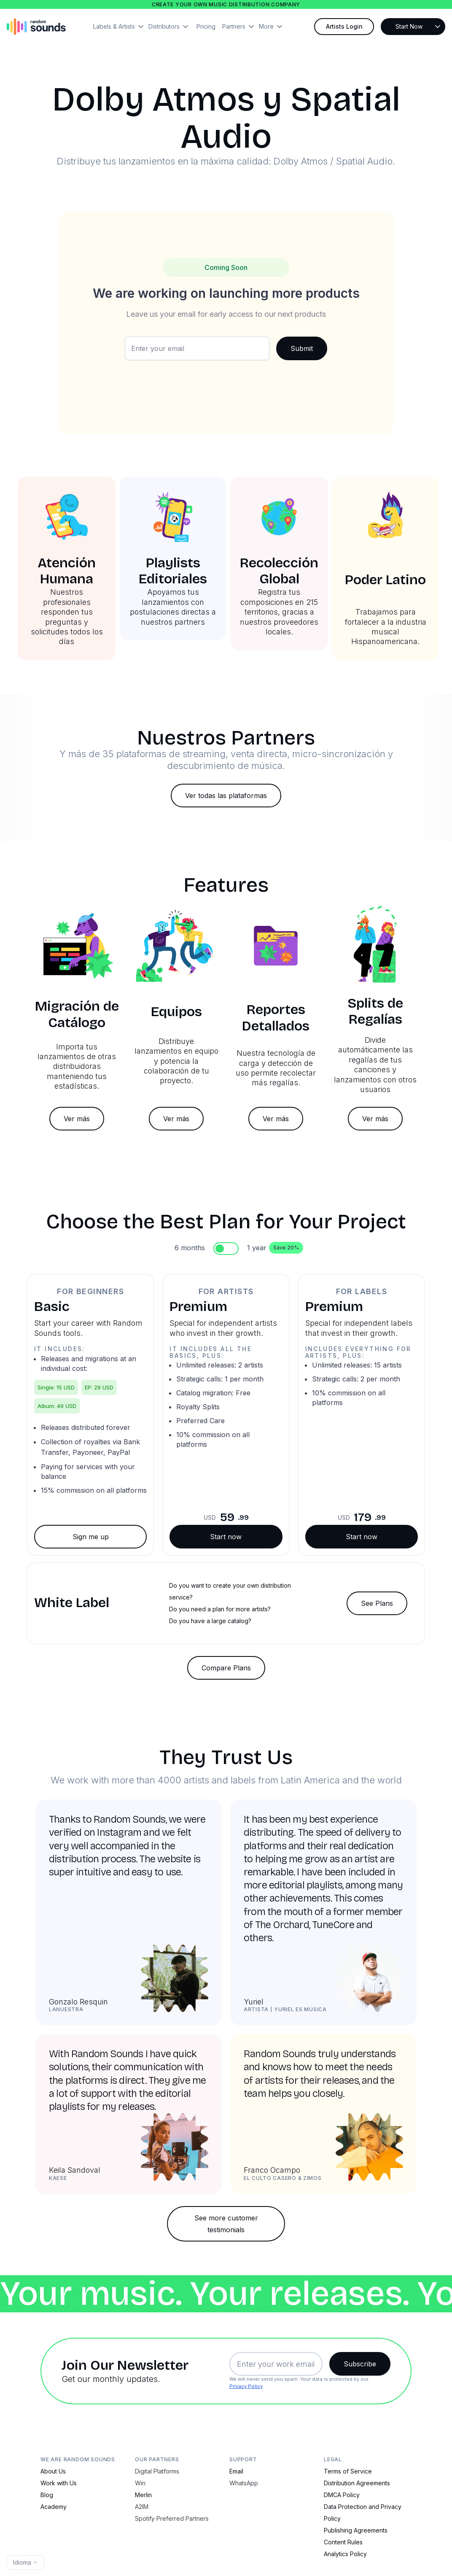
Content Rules (343, 2542)
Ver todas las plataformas (226, 795)
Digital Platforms (157, 2471)
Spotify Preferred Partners (172, 2518)
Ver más (77, 1118)
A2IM (141, 2506)
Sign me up (91, 1536)
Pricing (205, 26)
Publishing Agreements (355, 2530)
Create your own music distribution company (226, 4)
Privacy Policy (246, 2386)
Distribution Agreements (357, 2483)
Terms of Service (348, 2471)
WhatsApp (243, 2483)
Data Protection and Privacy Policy (362, 2512)
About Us (53, 2471)
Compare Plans (226, 1668)
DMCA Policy (342, 2494)
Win (140, 2483)
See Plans (377, 1603)
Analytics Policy (345, 2553)
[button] (120, 26)
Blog (46, 2494)
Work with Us (58, 2483)
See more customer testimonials (226, 2224)
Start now (226, 1536)
